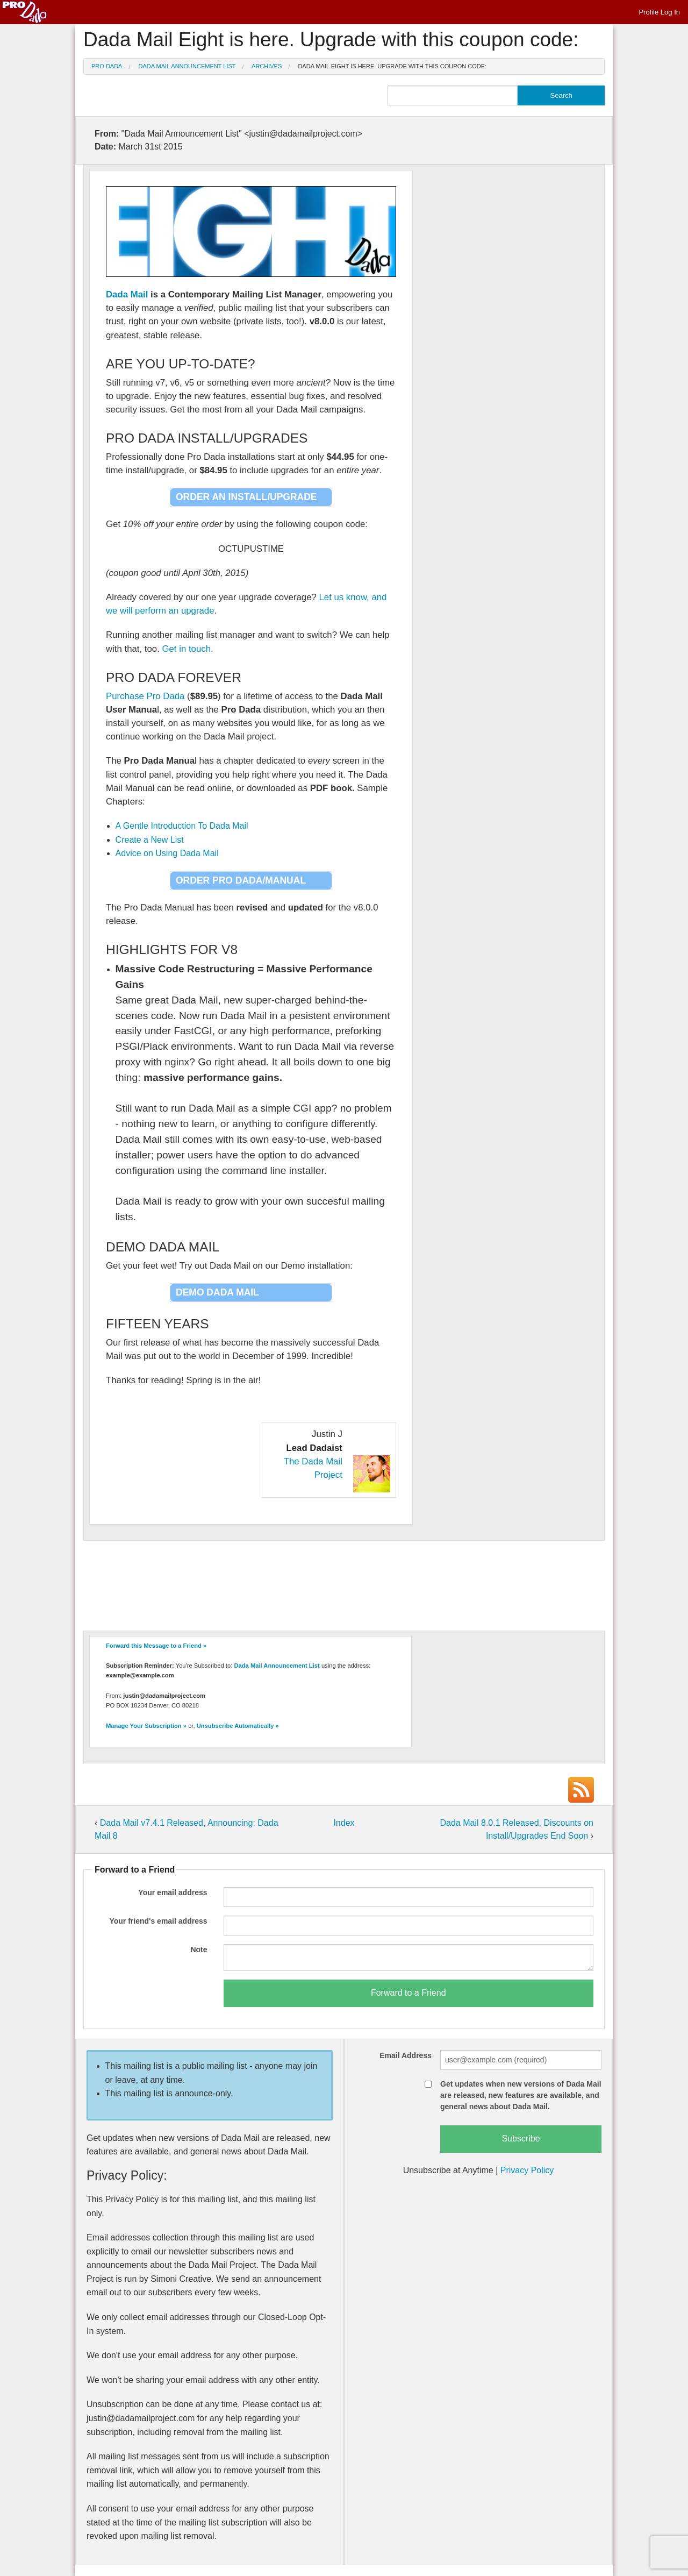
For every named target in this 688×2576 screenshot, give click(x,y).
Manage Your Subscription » (146, 1726)
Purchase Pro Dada (145, 696)
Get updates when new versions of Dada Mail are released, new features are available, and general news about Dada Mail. (520, 2095)
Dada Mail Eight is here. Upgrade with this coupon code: (392, 66)
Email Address (405, 2055)
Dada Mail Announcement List (187, 66)
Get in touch (186, 649)
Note (198, 1949)
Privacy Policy (527, 2170)
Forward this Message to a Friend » (156, 1645)
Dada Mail (127, 294)
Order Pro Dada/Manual (241, 880)
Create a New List (150, 839)
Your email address (172, 1892)
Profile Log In (659, 12)
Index (343, 1822)
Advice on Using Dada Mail (167, 853)
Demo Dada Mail (217, 1292)
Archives (267, 66)
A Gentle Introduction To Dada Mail (182, 825)
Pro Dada (106, 66)
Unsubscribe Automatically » (238, 1726)
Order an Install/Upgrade (246, 497)
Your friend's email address (158, 1921)
